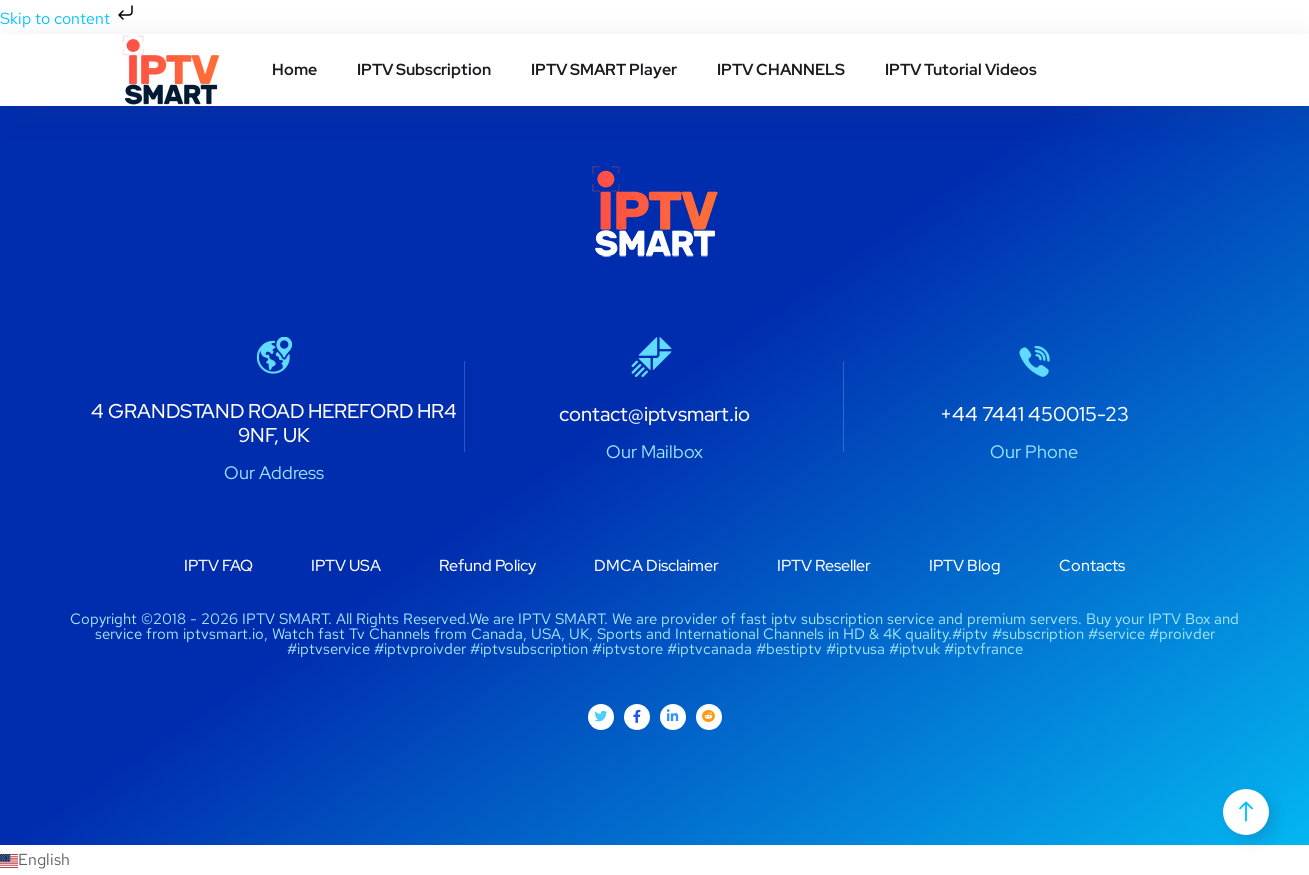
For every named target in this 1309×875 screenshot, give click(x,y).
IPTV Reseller (824, 565)
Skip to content (69, 18)
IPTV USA (346, 565)
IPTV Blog (965, 565)
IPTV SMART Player (604, 69)
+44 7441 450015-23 (1034, 414)
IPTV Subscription (424, 69)
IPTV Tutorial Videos (961, 69)
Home (294, 69)
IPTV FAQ (218, 565)
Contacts (1092, 565)
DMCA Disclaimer (656, 565)
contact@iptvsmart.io (654, 414)
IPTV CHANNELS (781, 69)
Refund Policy (487, 565)
